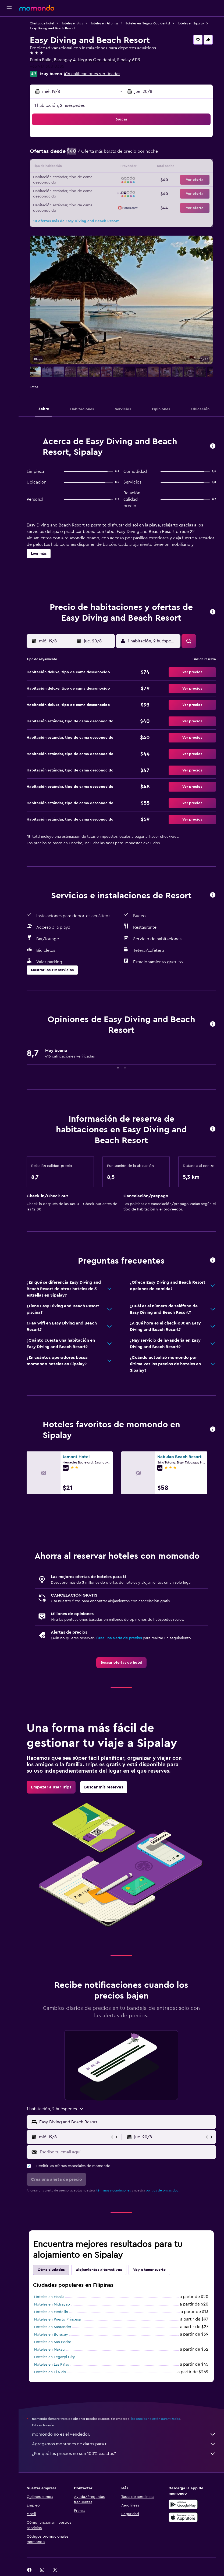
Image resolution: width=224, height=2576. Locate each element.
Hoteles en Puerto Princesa (57, 2319)
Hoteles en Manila (49, 2297)
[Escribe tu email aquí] (126, 2152)
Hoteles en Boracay (51, 2334)
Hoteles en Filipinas (104, 23)
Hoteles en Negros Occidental (147, 23)
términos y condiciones (113, 2190)
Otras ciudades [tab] (51, 2270)
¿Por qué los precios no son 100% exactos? (124, 2453)
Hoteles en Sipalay (190, 23)
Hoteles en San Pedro (53, 2342)
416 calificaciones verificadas (92, 74)
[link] (121, 1662)
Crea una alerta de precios (119, 1638)
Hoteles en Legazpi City (54, 2357)
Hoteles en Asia (72, 23)
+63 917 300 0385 (47, 66)
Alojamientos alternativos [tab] (99, 2270)
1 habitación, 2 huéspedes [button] (59, 105)
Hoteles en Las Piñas (51, 2364)
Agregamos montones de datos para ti (124, 2444)
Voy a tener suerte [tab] (149, 2270)
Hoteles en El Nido (50, 2372)
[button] (9, 8)
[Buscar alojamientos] (9, 36)
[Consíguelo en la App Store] (183, 2517)
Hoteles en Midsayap (52, 2304)
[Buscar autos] (9, 47)
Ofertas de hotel (42, 23)
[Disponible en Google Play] (183, 2504)
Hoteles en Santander (52, 2327)
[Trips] (9, 62)
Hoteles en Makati (49, 2349)
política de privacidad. (162, 2190)
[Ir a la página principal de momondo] (36, 8)
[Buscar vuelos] (9, 24)
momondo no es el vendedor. (124, 2434)
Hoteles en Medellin (51, 2312)
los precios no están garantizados (155, 2418)
